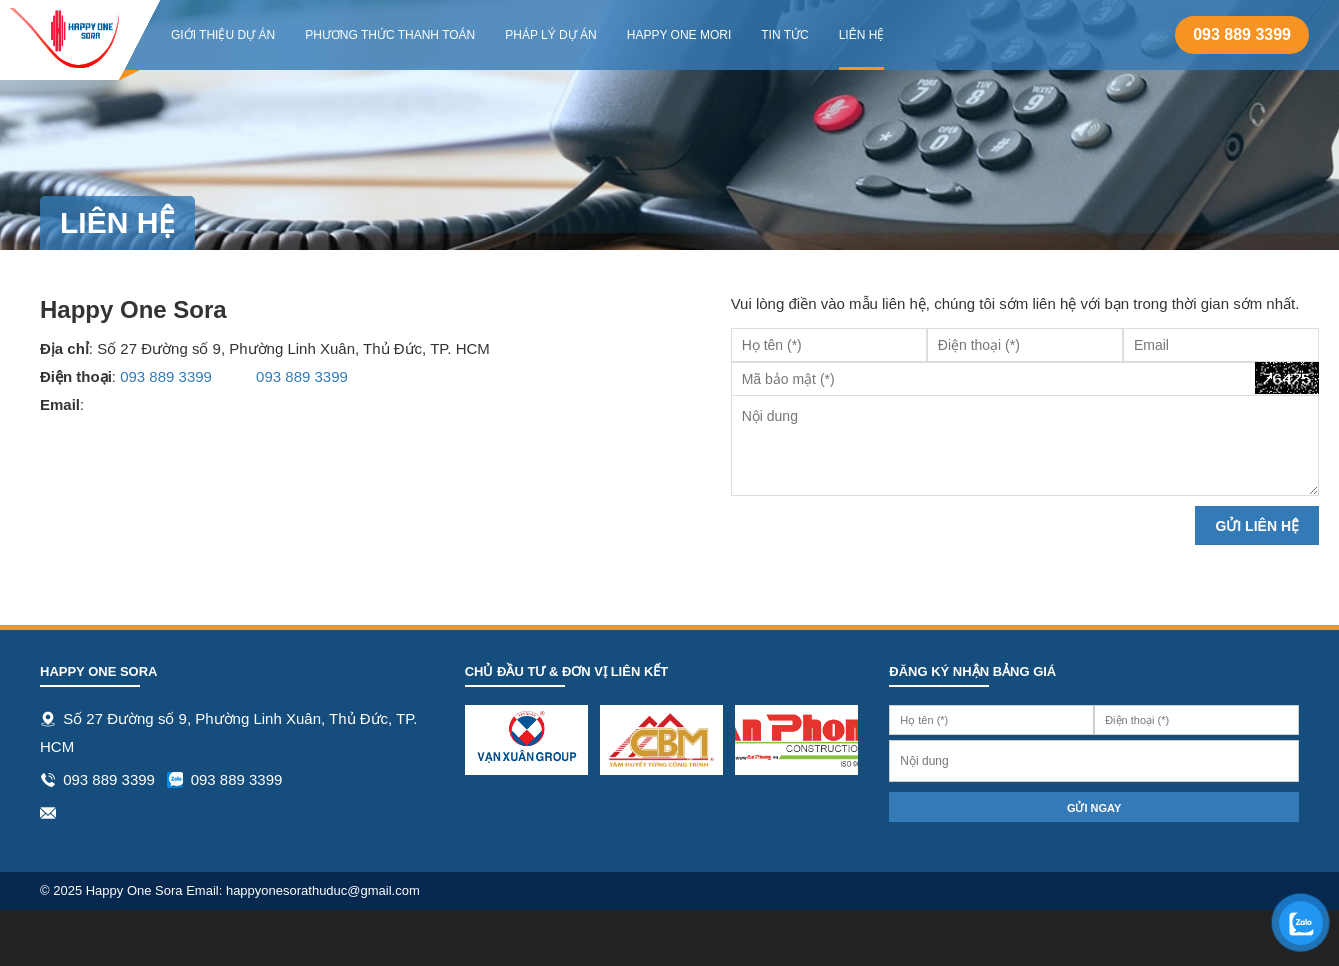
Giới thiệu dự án (223, 35)
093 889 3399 (1242, 34)
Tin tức (784, 35)
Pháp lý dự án (550, 35)
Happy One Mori (679, 35)
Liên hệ (862, 35)
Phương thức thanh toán (390, 35)
